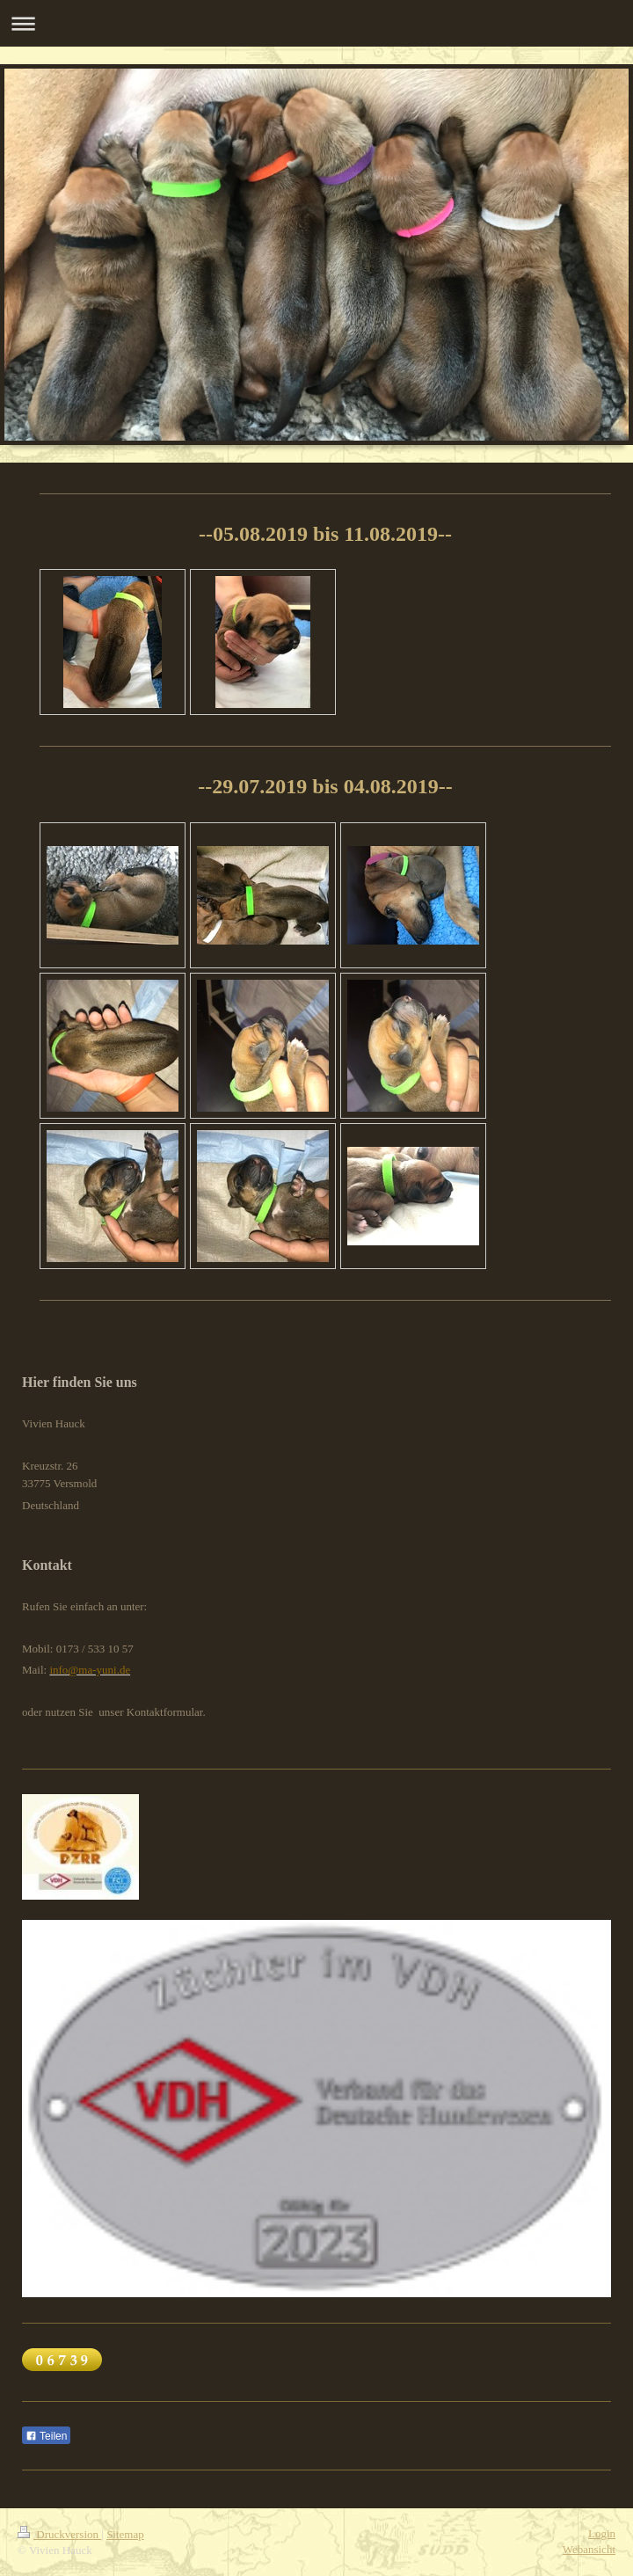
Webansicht (589, 2549)
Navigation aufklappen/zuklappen (316, 23)
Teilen (46, 2436)
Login (601, 2533)
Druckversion (59, 2534)
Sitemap (125, 2534)
